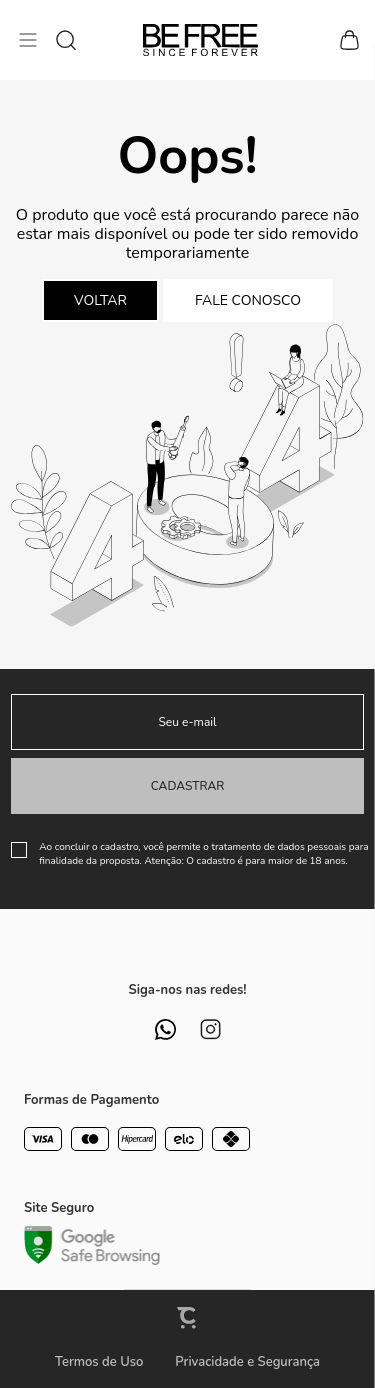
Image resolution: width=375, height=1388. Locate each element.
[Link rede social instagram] (210, 1029)
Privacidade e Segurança (247, 1362)
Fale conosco (248, 300)
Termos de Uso (99, 1362)
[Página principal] (200, 40)
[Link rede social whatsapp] (165, 1029)
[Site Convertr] (188, 1317)
